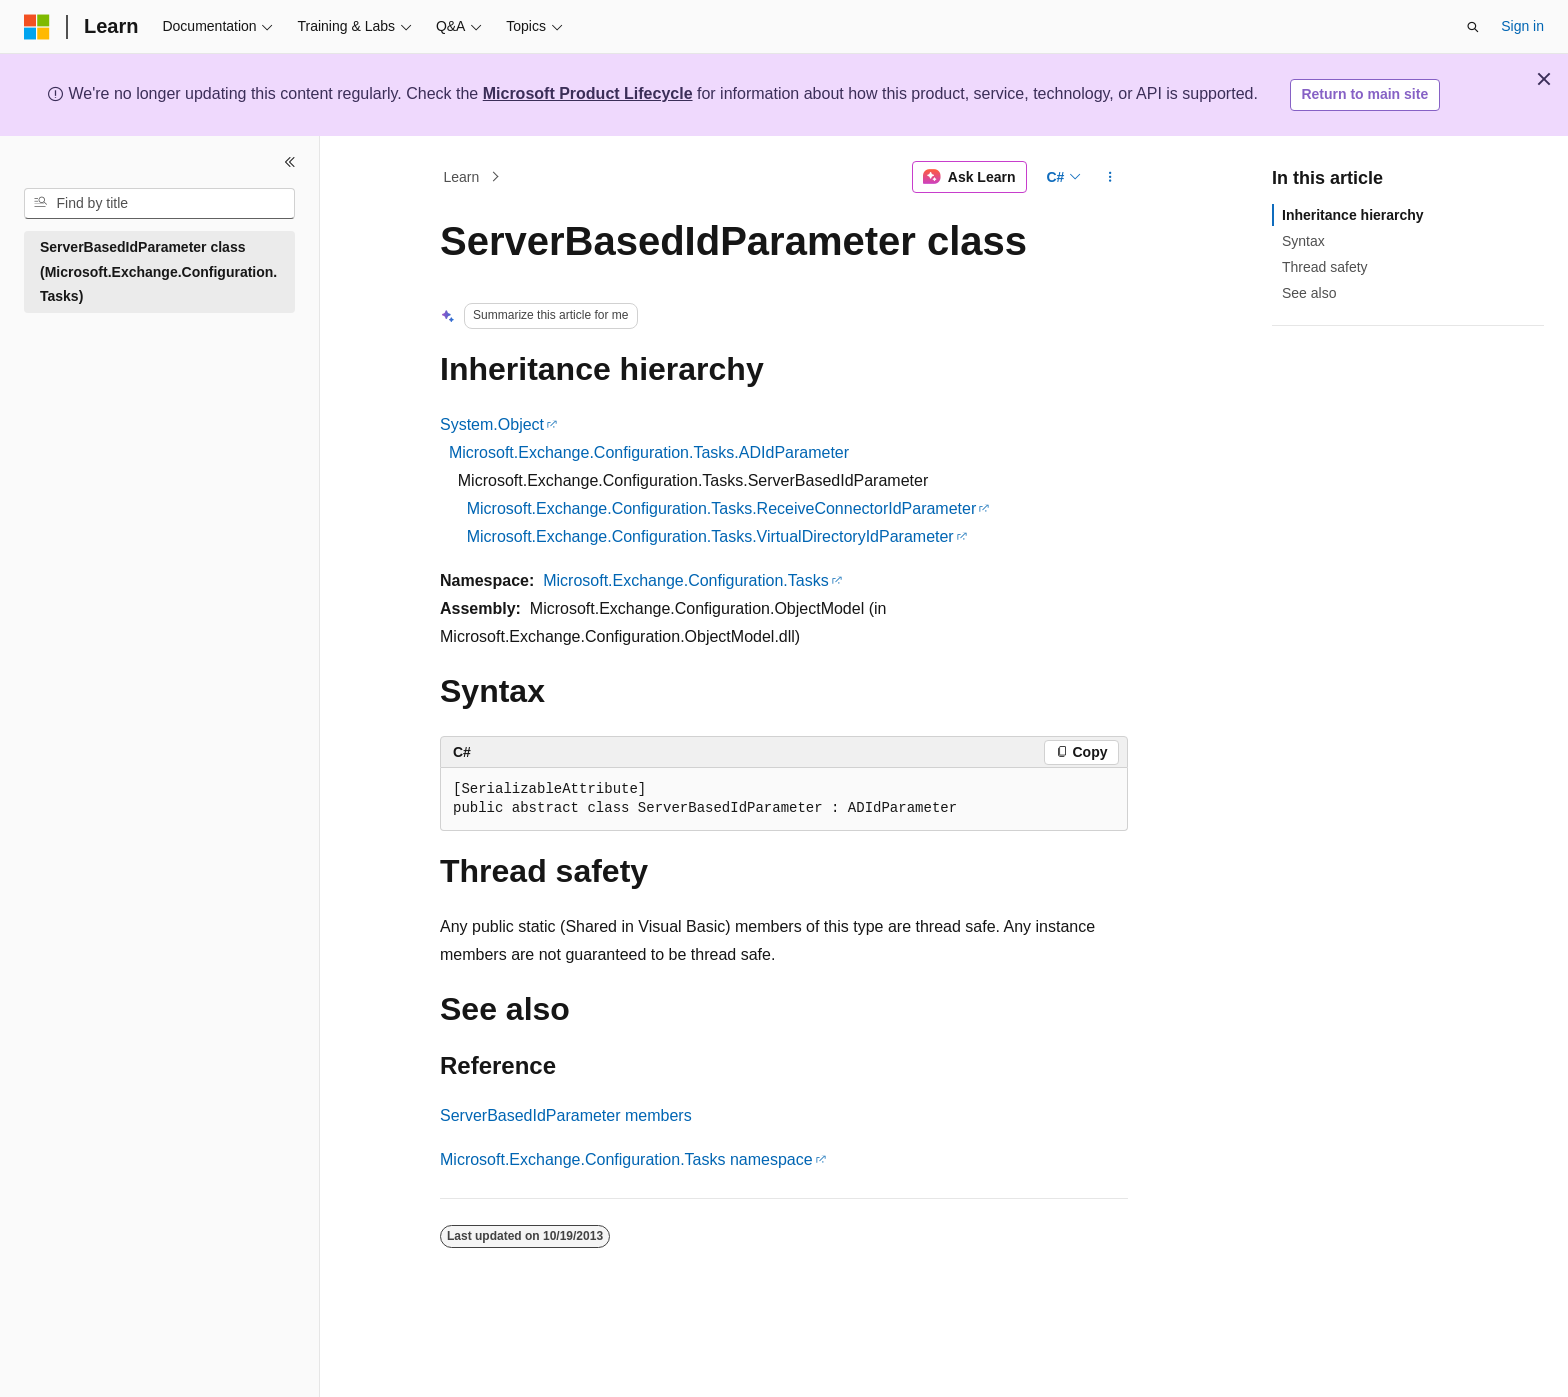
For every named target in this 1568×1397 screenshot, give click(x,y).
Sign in (1522, 26)
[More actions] (1110, 177)
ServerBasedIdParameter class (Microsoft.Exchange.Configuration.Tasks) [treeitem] (158, 271)
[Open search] (1473, 27)
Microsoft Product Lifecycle (588, 93)
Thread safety (1325, 267)
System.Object (492, 424)
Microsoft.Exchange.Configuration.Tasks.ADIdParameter (649, 452)
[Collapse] (290, 162)
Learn (462, 177)
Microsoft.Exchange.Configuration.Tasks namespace (626, 1159)
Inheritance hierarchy (1353, 215)
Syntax (1303, 241)
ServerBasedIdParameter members (566, 1115)
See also (1309, 293)
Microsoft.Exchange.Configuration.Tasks (685, 580)
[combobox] (159, 204)
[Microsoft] (37, 27)
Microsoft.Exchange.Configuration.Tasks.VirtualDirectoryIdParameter (710, 536)
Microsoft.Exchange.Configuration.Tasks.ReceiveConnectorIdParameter (722, 508)
